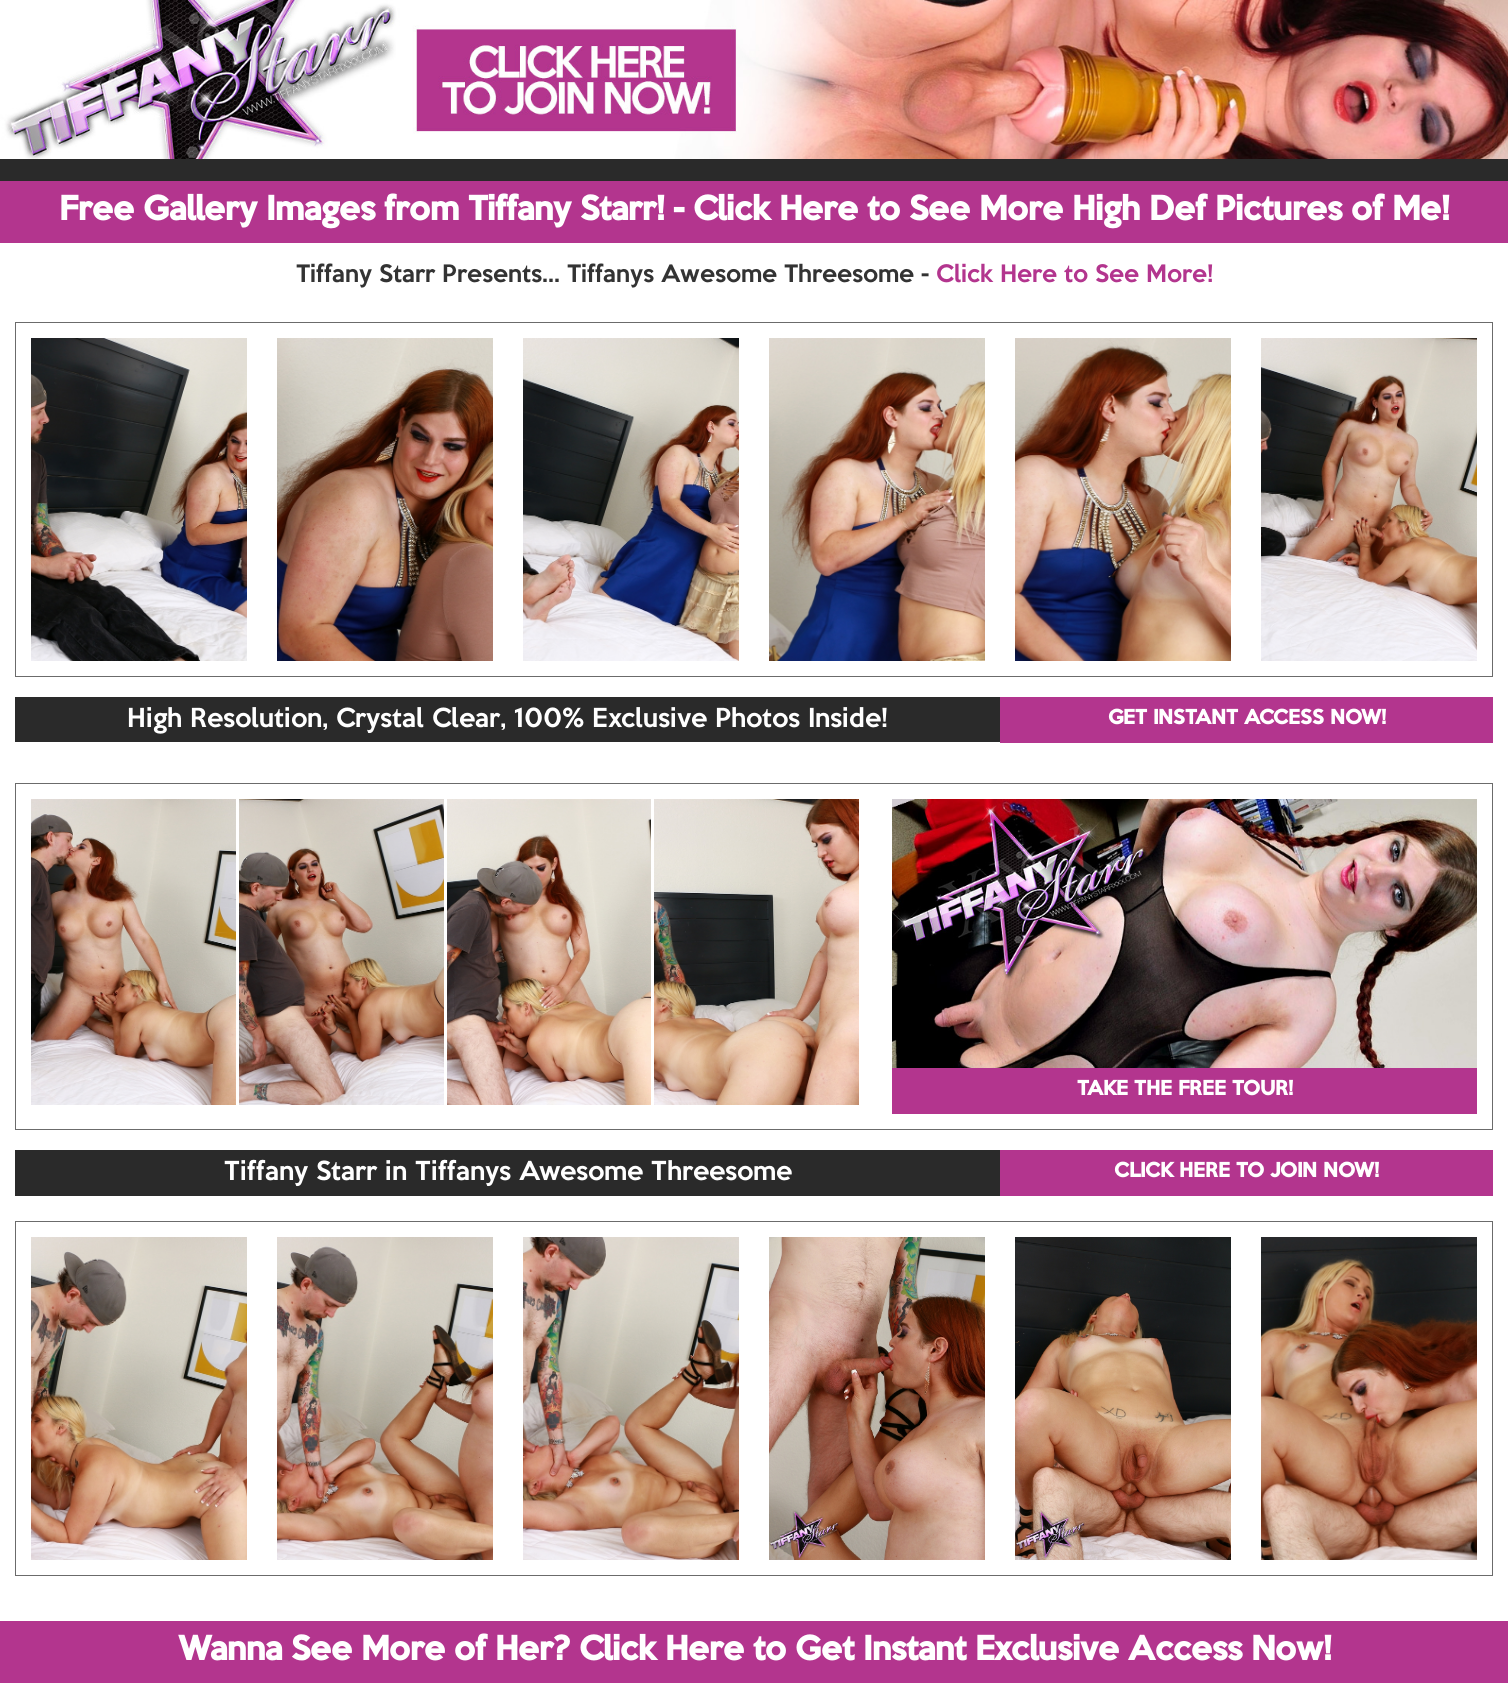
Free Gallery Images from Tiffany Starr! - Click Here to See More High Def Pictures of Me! (754, 211)
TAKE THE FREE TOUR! (1185, 1090)
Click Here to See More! (1074, 275)
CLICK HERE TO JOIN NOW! (1246, 1172)
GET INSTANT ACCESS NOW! (1247, 719)
